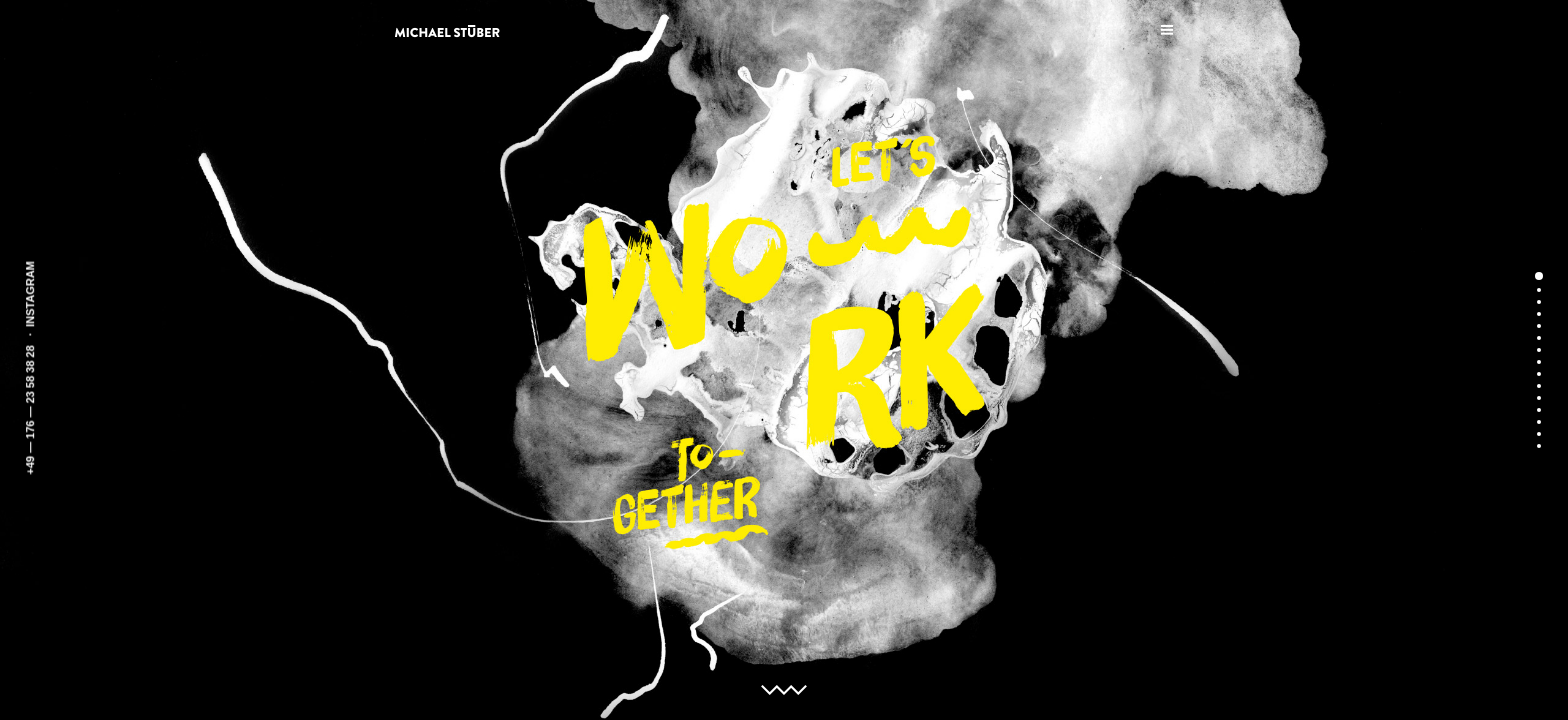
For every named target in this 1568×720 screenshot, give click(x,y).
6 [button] (1539, 338)
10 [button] (1539, 386)
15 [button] (1539, 446)
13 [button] (1539, 422)
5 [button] (1539, 326)
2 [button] (1539, 290)
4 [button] (1539, 314)
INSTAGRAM (30, 294)
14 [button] (1539, 434)
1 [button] (1539, 276)
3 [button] (1539, 302)
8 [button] (1539, 362)
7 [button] (1539, 350)
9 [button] (1539, 374)
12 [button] (1539, 410)
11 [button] (1539, 398)
